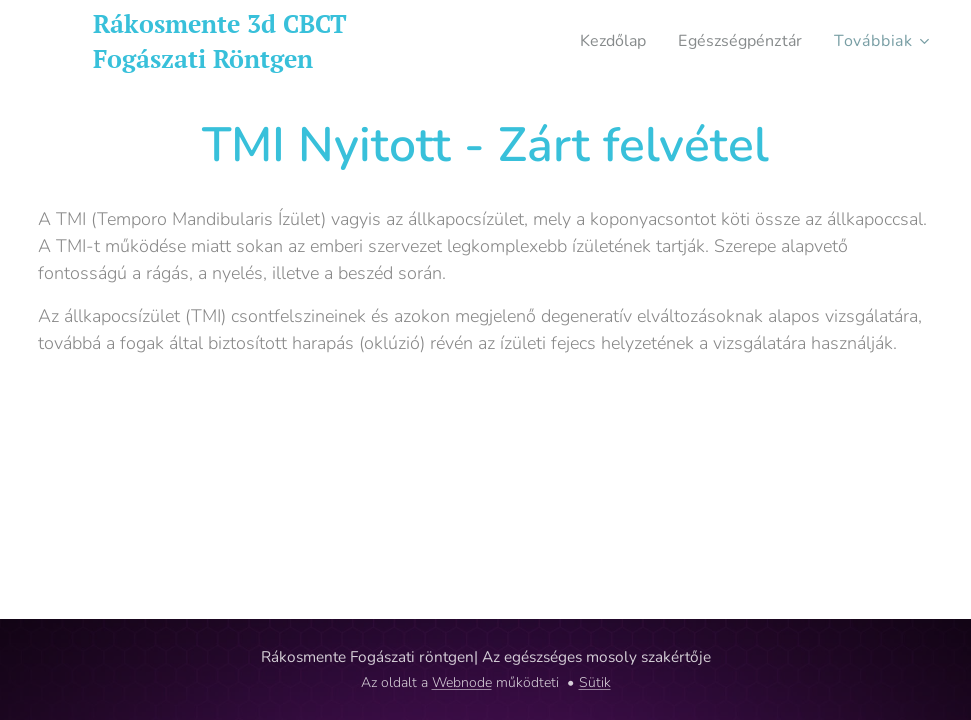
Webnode (462, 682)
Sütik (595, 682)
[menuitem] (604, 41)
